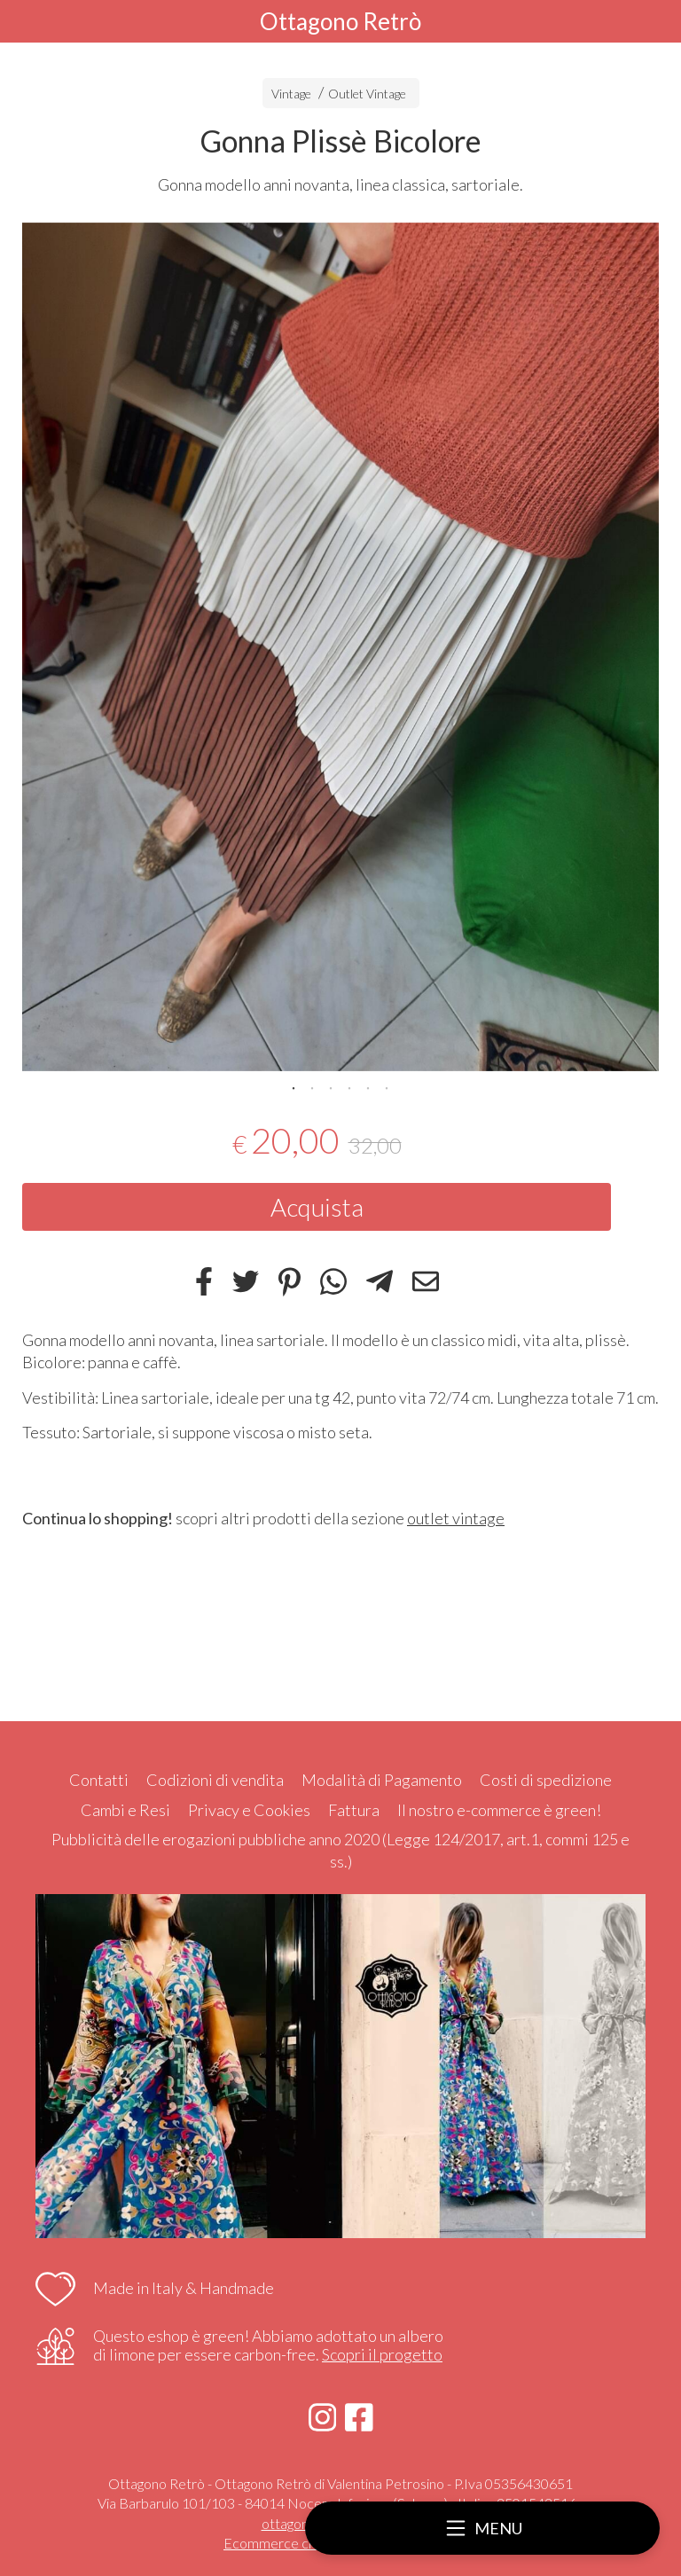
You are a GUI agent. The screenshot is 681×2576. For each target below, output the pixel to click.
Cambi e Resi (125, 1810)
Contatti (99, 1779)
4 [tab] (349, 1086)
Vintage (291, 93)
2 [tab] (312, 1086)
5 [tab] (368, 1086)
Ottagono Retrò (340, 21)
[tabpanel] (340, 647)
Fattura (354, 1810)
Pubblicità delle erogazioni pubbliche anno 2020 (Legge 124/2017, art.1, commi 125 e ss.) (340, 1850)
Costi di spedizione (546, 1779)
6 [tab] (386, 1086)
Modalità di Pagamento (381, 1779)
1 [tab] (293, 1086)
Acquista (317, 1207)
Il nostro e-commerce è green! (499, 1810)
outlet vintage (456, 1518)
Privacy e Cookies (249, 1810)
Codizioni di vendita (215, 1779)
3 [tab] (331, 1086)
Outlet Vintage (367, 93)
